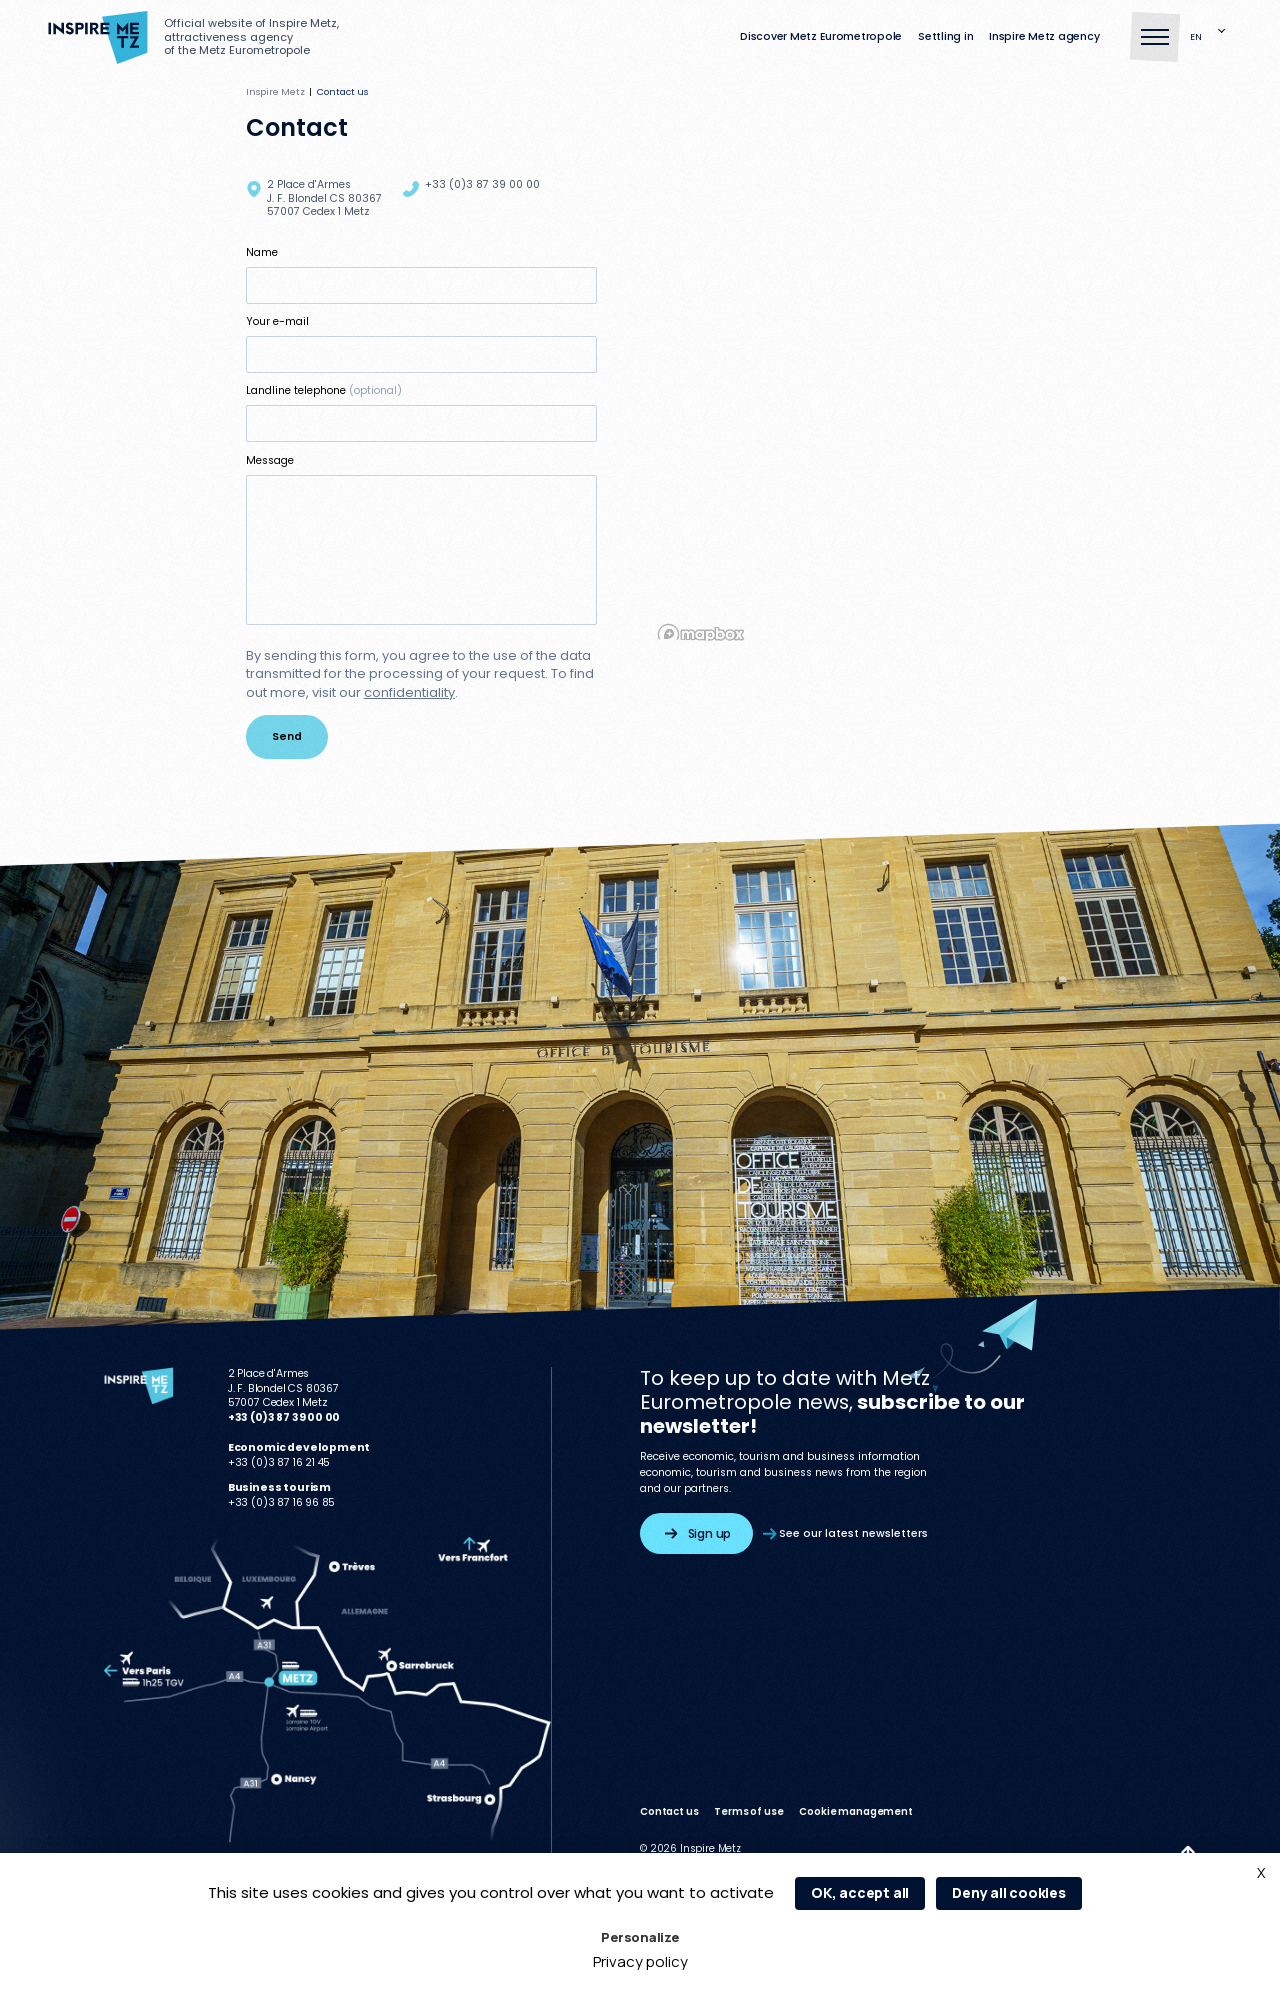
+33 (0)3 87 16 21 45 (279, 1462)
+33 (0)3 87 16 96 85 (282, 1502)
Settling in (945, 37)
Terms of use (748, 1811)
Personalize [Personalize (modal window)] (640, 1937)
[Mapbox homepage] (701, 634)
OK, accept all (860, 1892)
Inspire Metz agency (1044, 37)
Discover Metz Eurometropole (821, 37)
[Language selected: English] (1211, 37)
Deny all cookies (1009, 1892)
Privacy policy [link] (640, 1961)
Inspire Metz (275, 91)
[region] (843, 406)
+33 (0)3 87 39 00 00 (482, 184)
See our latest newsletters (845, 1533)
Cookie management (855, 1811)
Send (287, 736)
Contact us (669, 1811)
